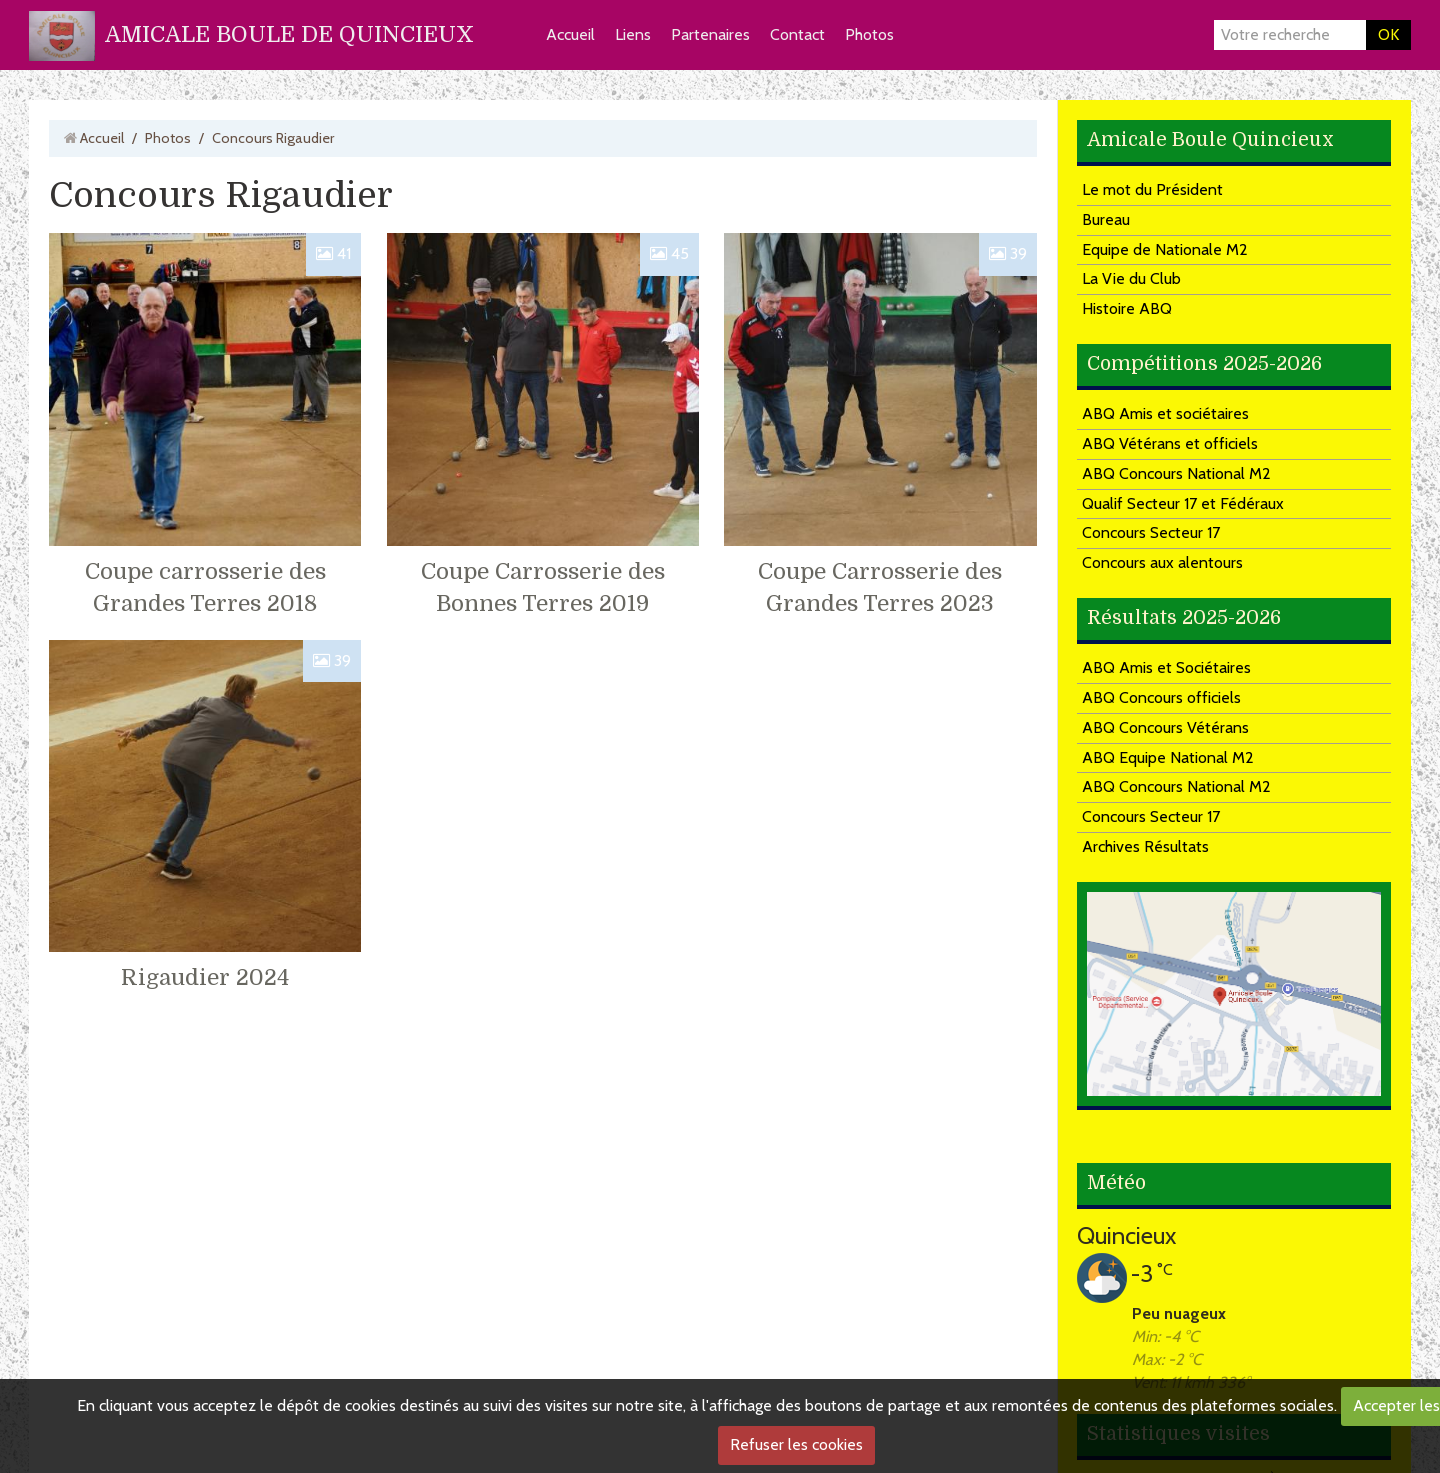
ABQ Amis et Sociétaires (1166, 667)
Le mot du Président (1152, 189)
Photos (869, 34)
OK (1388, 34)
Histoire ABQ (1127, 308)
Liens (633, 34)
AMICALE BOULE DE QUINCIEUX (289, 34)
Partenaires (710, 34)
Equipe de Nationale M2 (1165, 249)
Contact (797, 34)
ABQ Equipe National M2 (1168, 757)
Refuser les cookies (796, 1444)
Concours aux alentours (1162, 562)
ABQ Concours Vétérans (1165, 727)
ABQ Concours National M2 (1176, 473)
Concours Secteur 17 (1151, 532)
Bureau (1106, 219)
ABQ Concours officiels (1161, 697)
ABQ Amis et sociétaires (1165, 413)
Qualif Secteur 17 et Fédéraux (1183, 503)
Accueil (570, 34)
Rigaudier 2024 (205, 977)
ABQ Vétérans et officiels (1170, 443)
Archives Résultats (1145, 846)
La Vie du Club (1131, 278)
